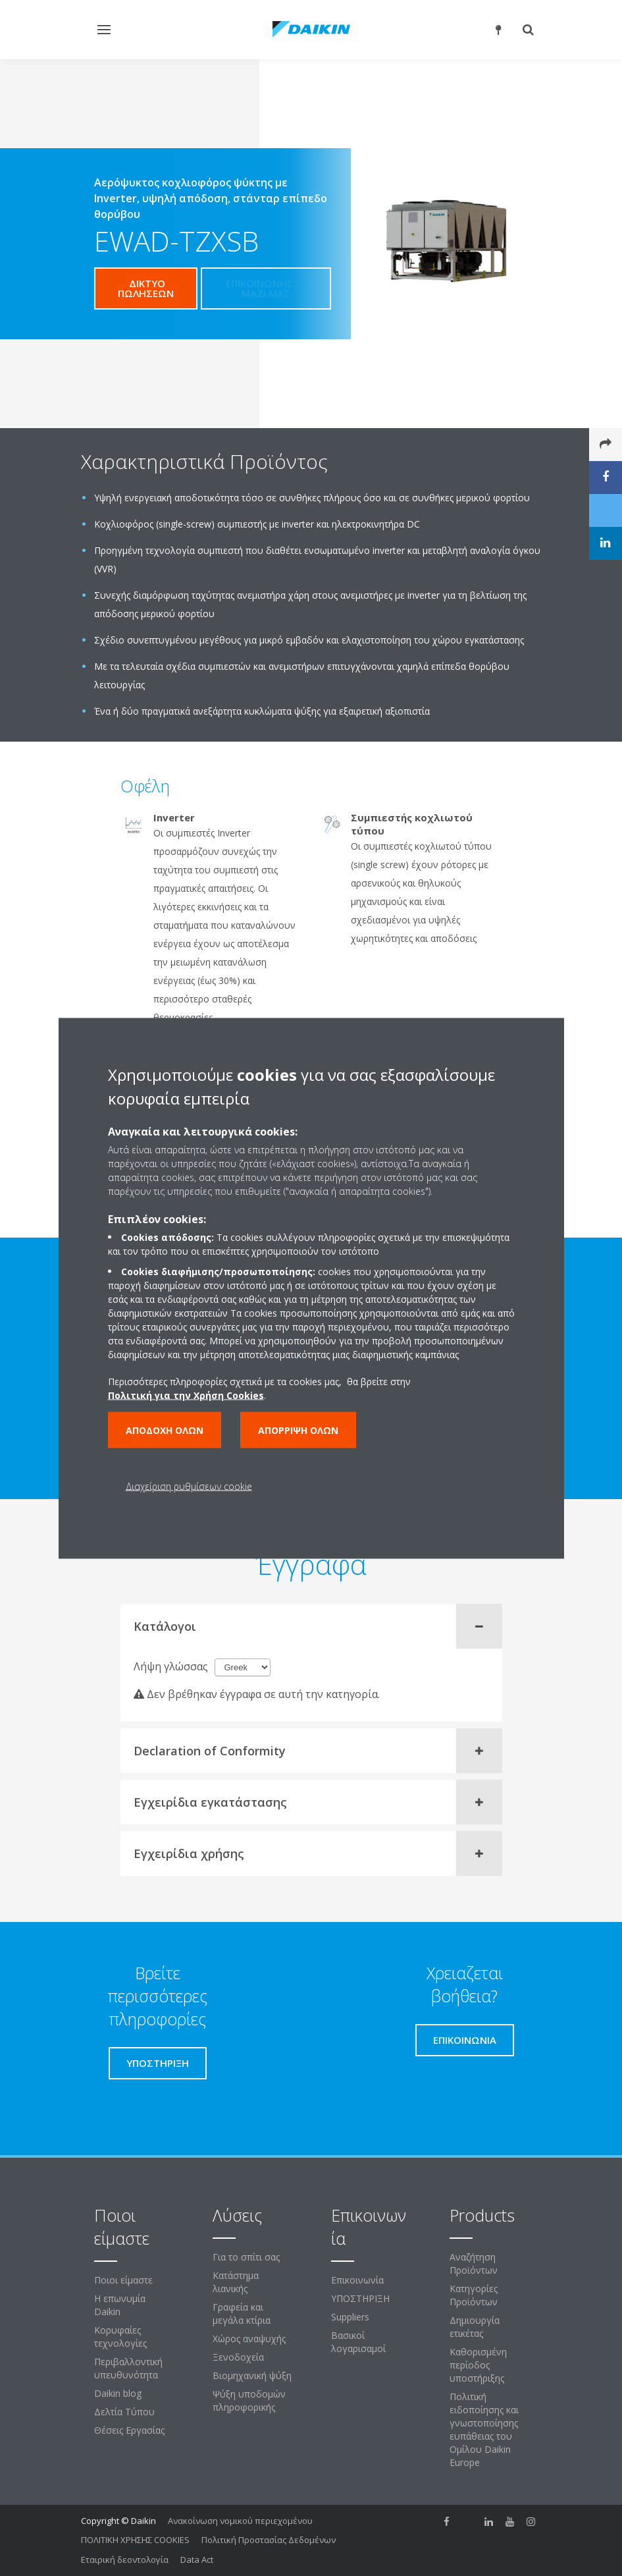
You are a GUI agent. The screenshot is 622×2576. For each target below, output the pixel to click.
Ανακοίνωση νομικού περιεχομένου (240, 2521)
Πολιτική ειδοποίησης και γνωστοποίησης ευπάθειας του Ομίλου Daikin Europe (484, 2429)
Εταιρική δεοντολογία (124, 2559)
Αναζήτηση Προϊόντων (474, 2263)
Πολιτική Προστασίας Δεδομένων (268, 2540)
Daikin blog (118, 2393)
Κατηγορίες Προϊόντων (474, 2295)
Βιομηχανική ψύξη (252, 2375)
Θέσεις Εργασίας (129, 2430)
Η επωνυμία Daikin (119, 2305)
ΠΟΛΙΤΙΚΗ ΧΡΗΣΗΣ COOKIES (135, 2540)
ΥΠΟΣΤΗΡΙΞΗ (360, 2298)
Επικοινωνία (357, 2280)
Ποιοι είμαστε (123, 2280)
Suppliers (350, 2317)
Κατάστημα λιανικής (236, 2282)
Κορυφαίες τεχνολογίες (120, 2336)
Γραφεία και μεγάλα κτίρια (242, 2313)
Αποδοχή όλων (164, 1429)
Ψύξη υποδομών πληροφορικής (249, 2400)
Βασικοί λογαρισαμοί (358, 2342)
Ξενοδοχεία (238, 2357)
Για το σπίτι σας (246, 2257)
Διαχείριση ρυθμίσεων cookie (189, 1485)
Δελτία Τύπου (124, 2411)
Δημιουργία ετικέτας (475, 2327)
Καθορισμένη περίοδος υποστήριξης (478, 2364)
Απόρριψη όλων (298, 1429)
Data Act (196, 2559)
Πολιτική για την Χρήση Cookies (186, 1394)
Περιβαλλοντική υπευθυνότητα (128, 2368)
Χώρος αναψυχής (249, 2338)
